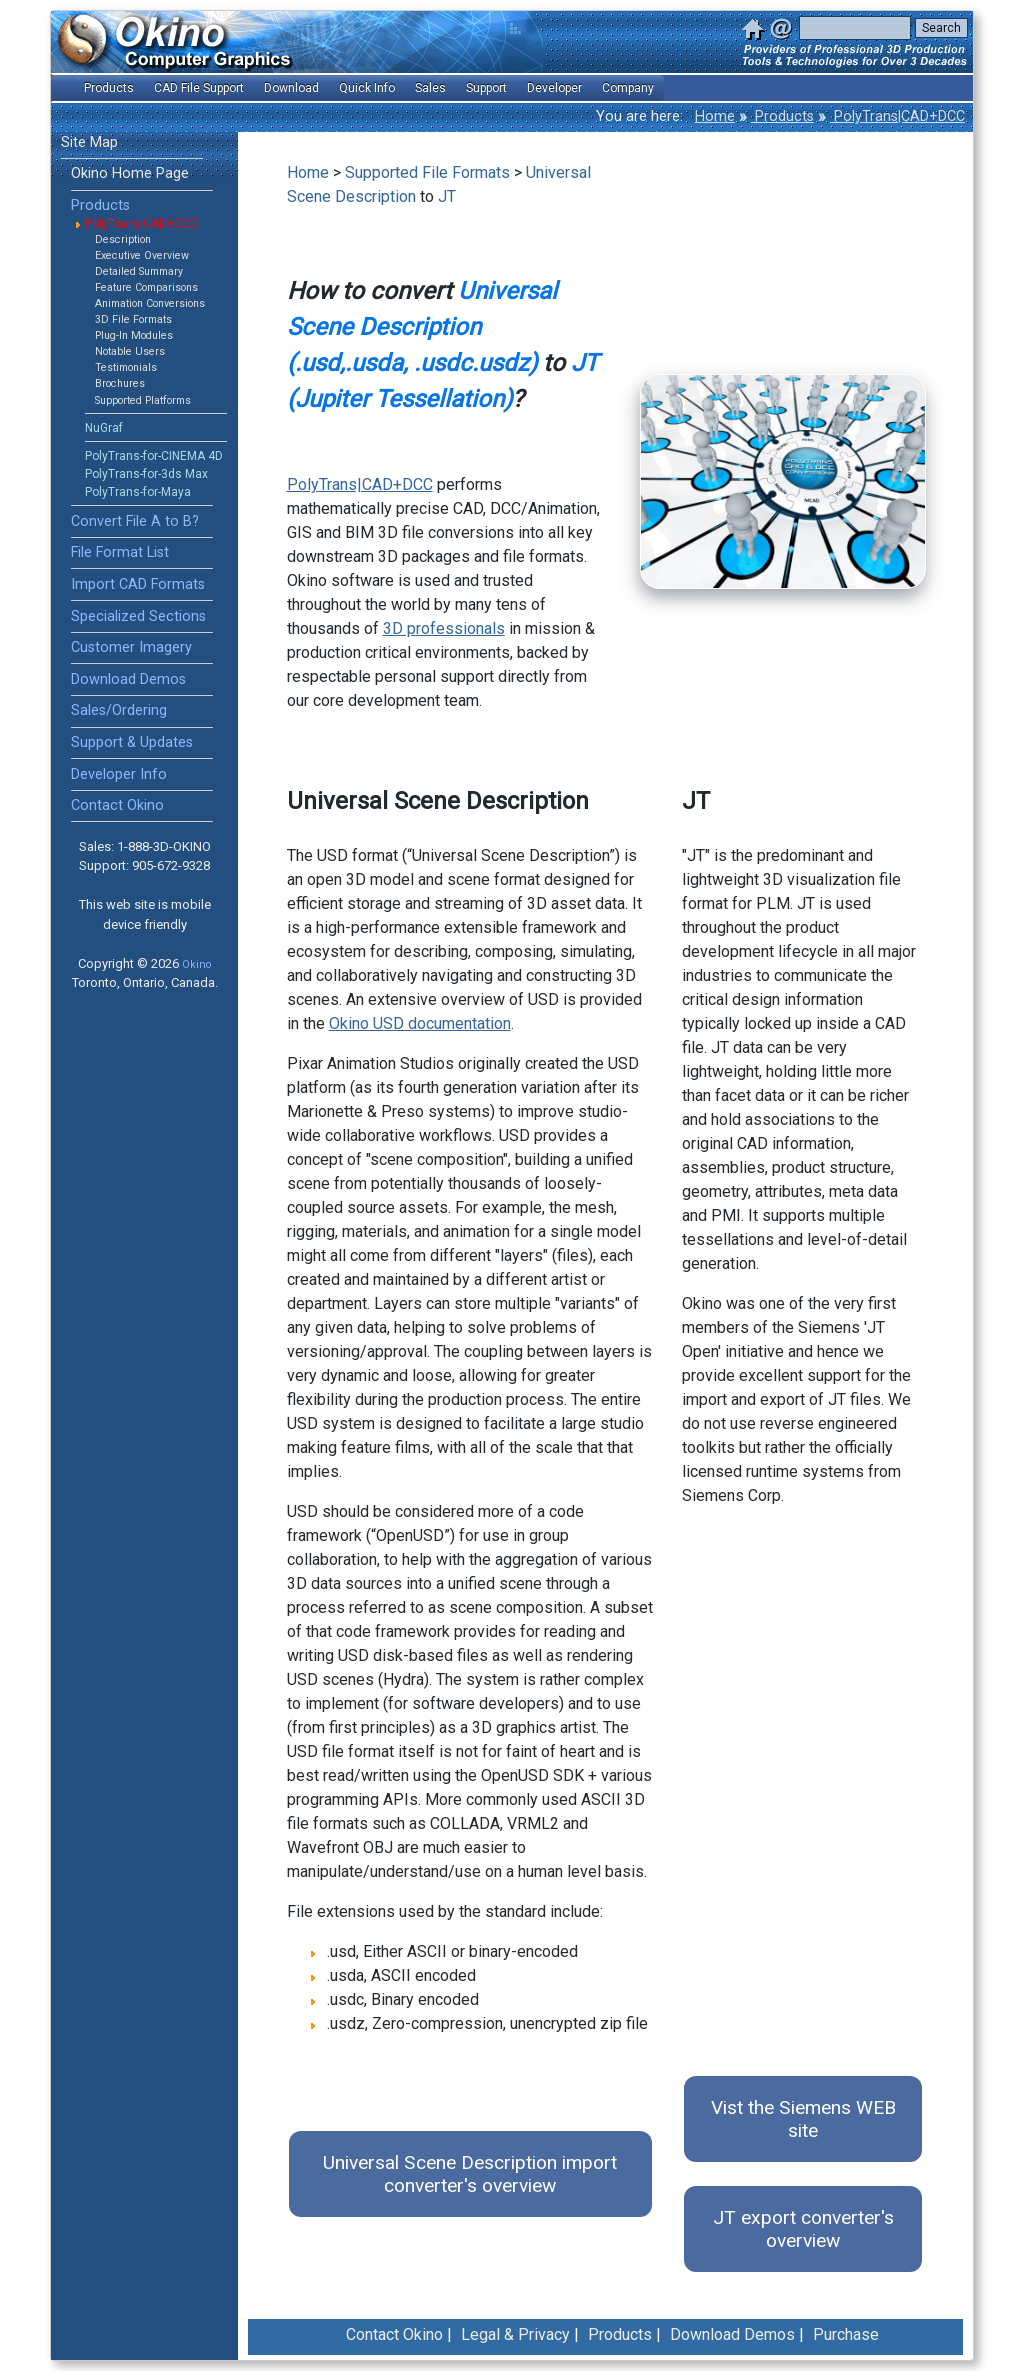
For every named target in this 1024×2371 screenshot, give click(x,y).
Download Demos (128, 679)
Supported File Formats (427, 172)
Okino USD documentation (420, 1023)
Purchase (846, 2334)
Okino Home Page (130, 173)
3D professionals (444, 628)
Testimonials (126, 367)
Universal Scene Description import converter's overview (470, 2174)
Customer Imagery (131, 647)
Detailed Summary (139, 271)
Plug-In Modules (134, 335)
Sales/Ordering (119, 710)
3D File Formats (133, 319)
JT (447, 196)
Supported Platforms (143, 400)
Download (291, 88)
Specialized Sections (138, 616)
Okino (196, 964)
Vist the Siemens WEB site (803, 2119)
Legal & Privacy (515, 2334)
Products (782, 116)
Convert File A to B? (135, 521)
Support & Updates (132, 742)
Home (715, 116)
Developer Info (119, 774)
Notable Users (130, 351)
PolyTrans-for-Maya (138, 492)
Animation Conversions (150, 303)
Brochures (120, 383)
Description (123, 239)
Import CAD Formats (138, 584)
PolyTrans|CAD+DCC (897, 116)
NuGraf (104, 428)
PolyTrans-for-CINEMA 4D (154, 456)
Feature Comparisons (146, 287)
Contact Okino (117, 805)
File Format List (120, 552)
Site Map (89, 142)
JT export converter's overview (803, 2229)
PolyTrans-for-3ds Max (146, 474)
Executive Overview (142, 255)
